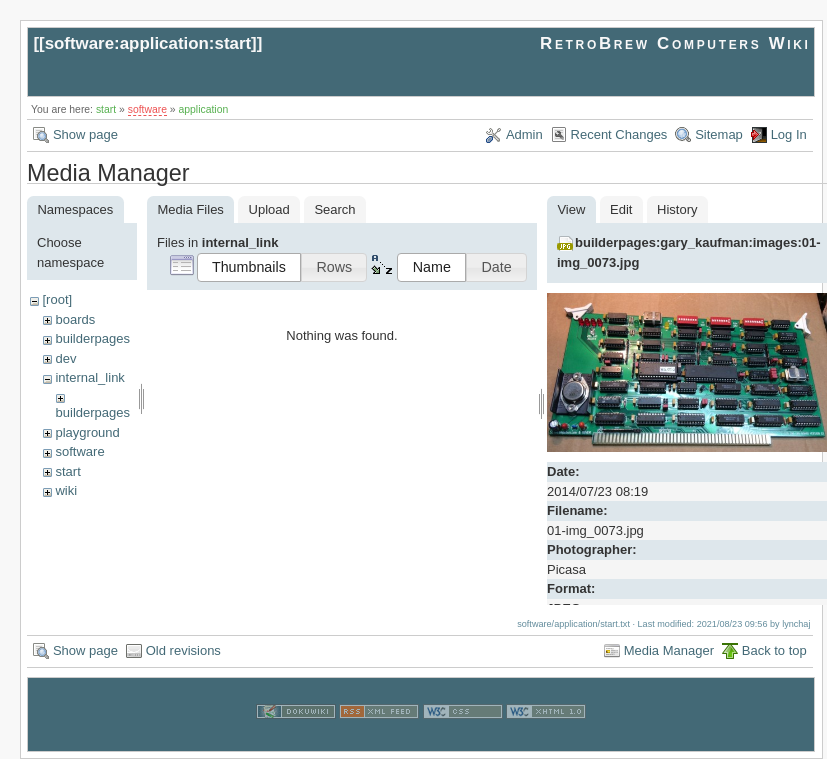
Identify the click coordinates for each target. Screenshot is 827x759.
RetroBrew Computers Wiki (675, 43)
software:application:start (148, 43)
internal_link (89, 377)
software (147, 109)
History (677, 209)
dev (65, 358)
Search (334, 209)
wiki (66, 490)
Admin (524, 134)
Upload (269, 209)
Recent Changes (619, 134)
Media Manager (669, 650)
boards (75, 319)
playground (87, 432)
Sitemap (719, 134)
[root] (57, 299)
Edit (621, 209)
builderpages (92, 338)
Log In (789, 134)
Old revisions (183, 650)
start (106, 109)
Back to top (774, 650)
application (204, 109)
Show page (85, 134)
